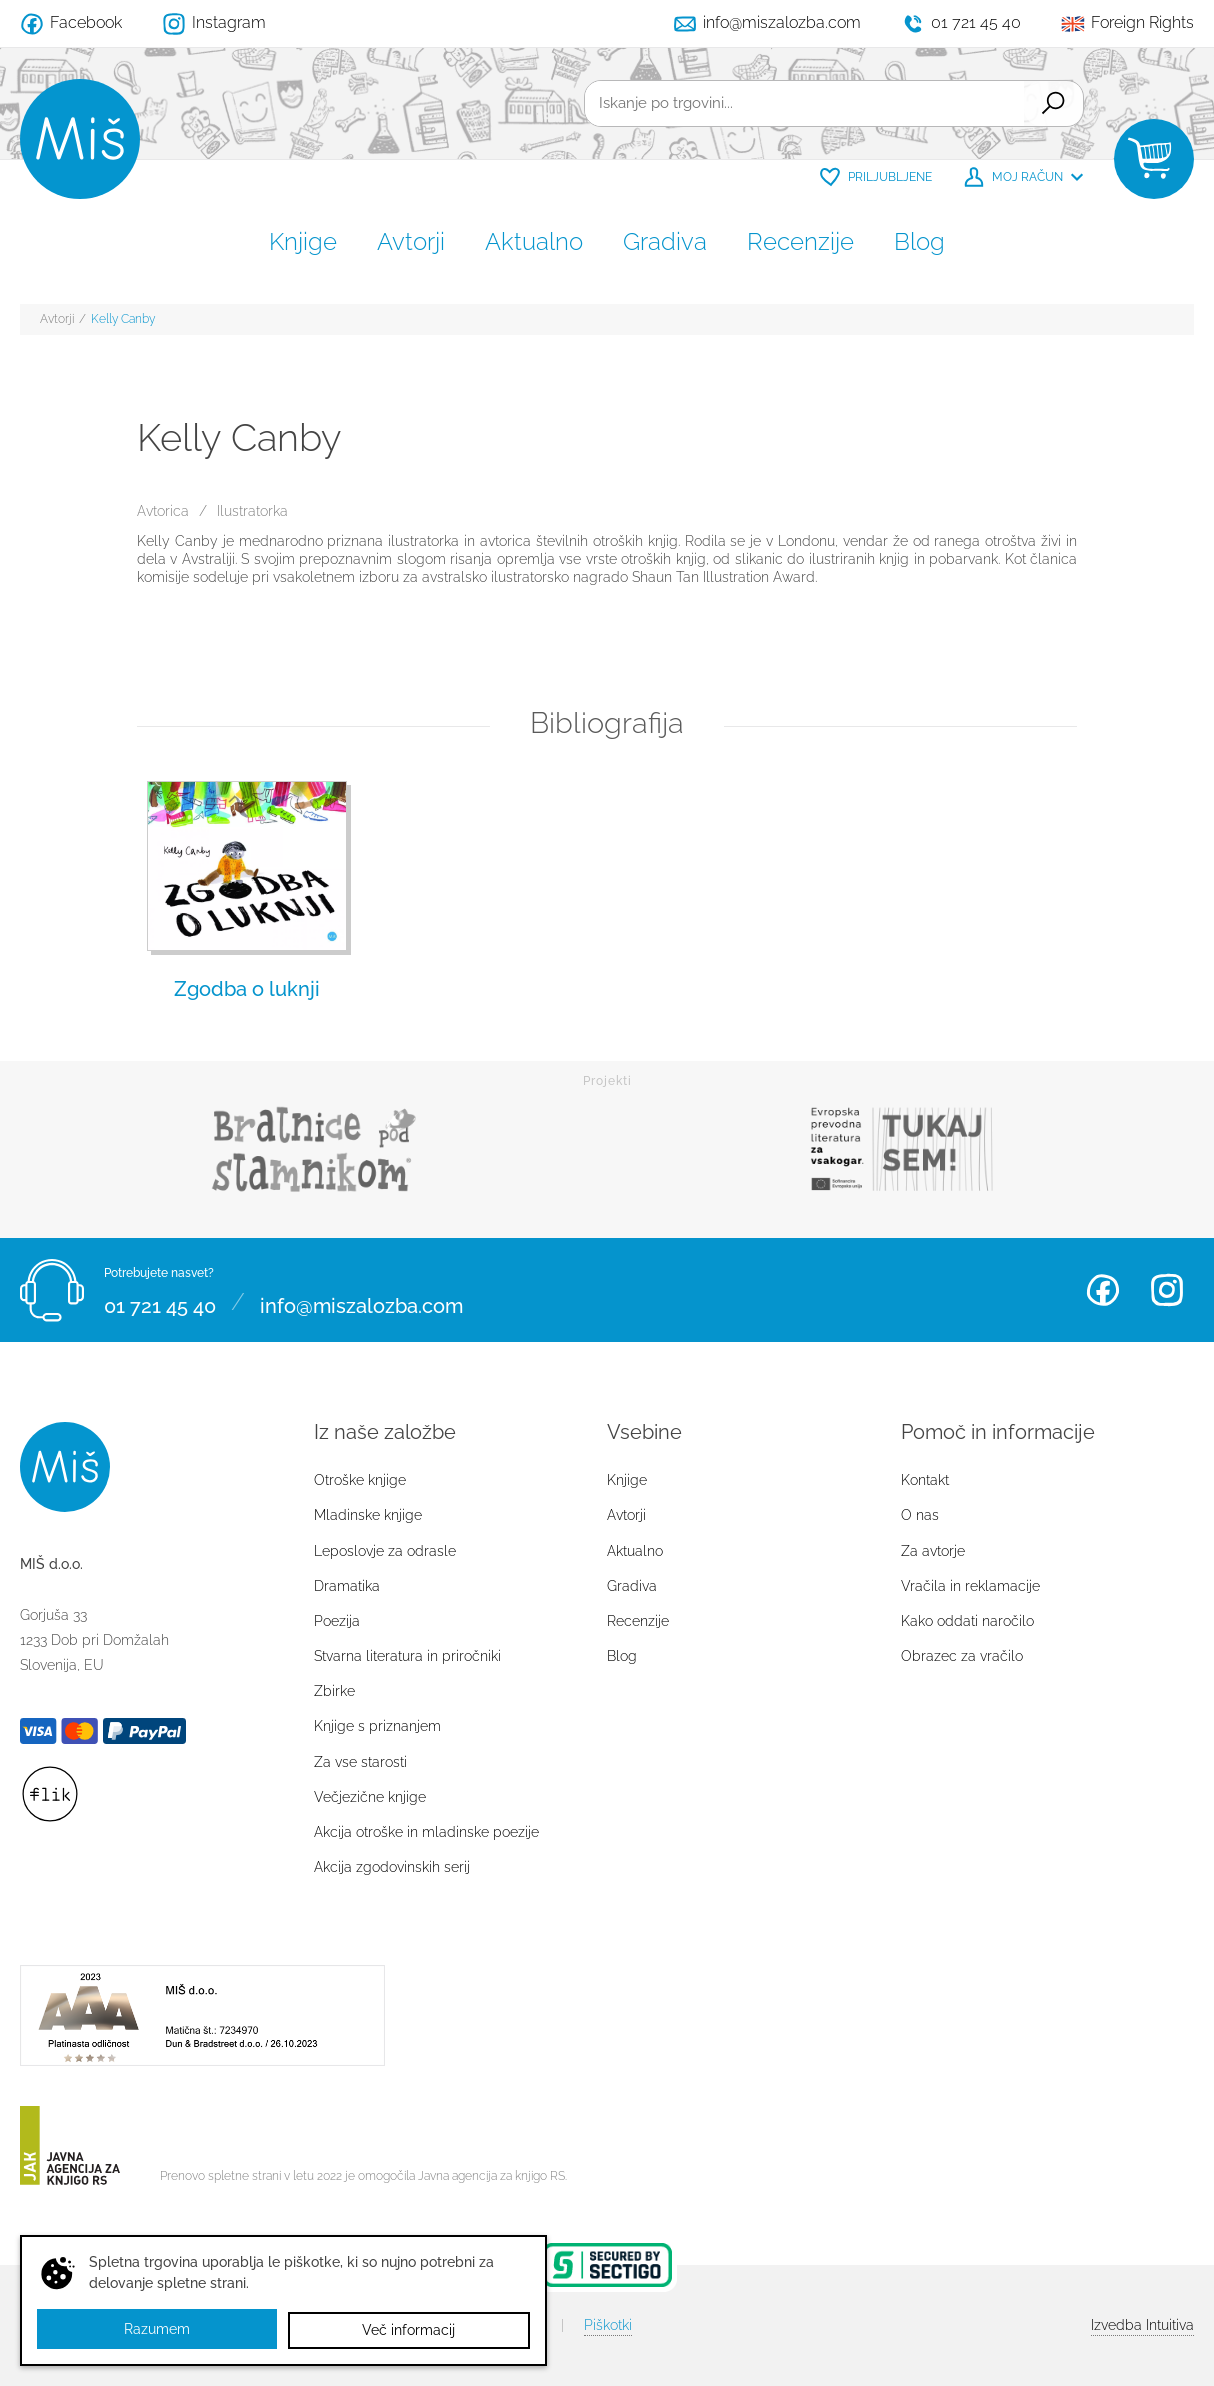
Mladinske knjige (368, 1515)
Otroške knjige (360, 1480)
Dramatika (347, 1586)
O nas (920, 1515)
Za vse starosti (360, 1762)
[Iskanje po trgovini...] (801, 104)
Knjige (303, 241)
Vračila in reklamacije (970, 1586)
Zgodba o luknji (247, 989)
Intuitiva (1142, 2325)
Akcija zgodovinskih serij (392, 1867)
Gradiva (665, 241)
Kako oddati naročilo (967, 1621)
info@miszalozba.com (361, 1302)
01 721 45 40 (160, 1302)
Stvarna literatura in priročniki (407, 1656)
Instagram (1167, 1290)
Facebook (1103, 1290)
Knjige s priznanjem (377, 1726)
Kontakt (925, 1480)
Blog (919, 241)
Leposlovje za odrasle (385, 1551)
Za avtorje (933, 1551)
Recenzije (800, 241)
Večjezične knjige (370, 1797)
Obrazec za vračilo (962, 1656)
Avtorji (411, 241)
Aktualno (534, 241)
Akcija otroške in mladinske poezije (426, 1832)
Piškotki (608, 2325)
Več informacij (409, 2330)
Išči (1050, 104)
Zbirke (334, 1691)
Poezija (337, 1621)
